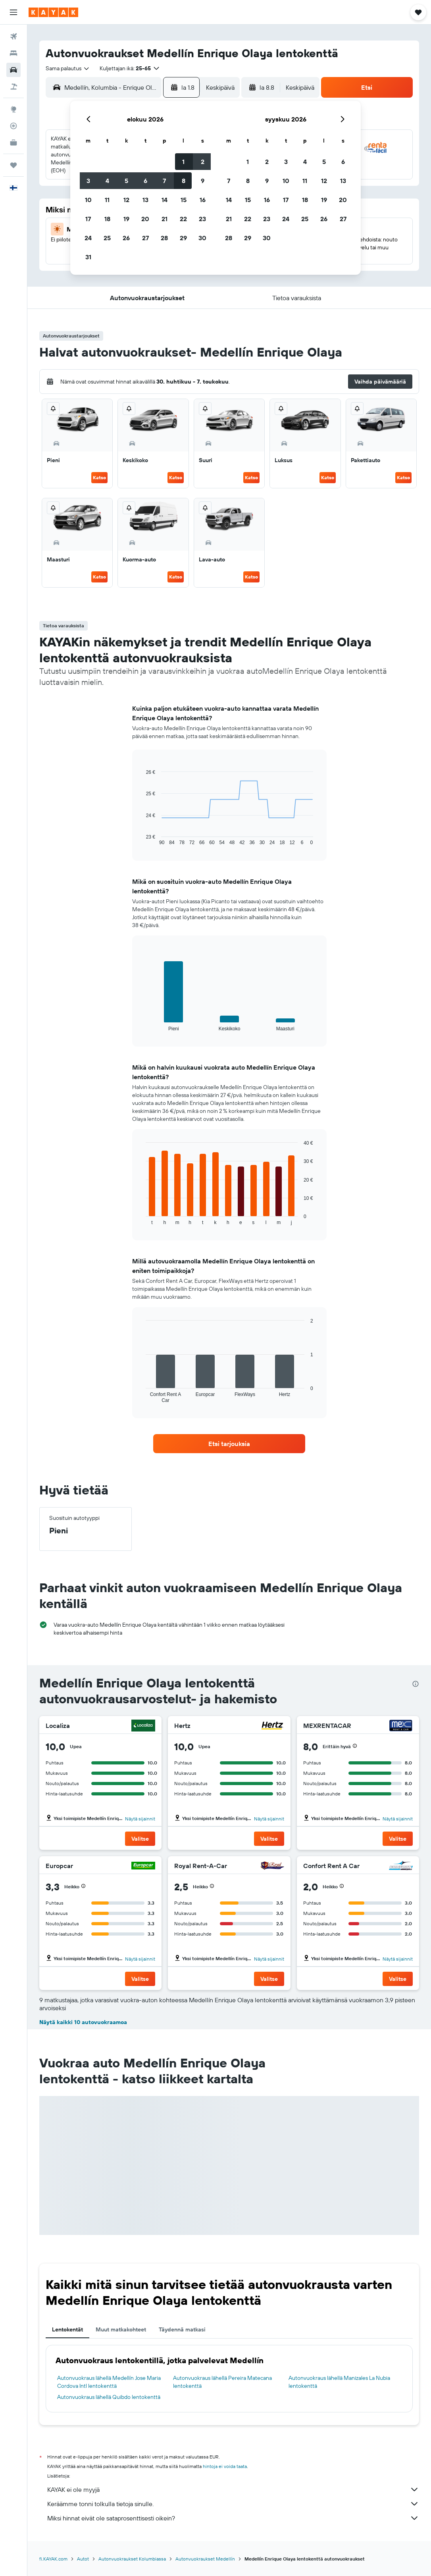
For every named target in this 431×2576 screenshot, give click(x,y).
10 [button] (88, 200)
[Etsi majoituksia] (13, 53)
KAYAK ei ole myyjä (233, 2489)
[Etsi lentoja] (13, 36)
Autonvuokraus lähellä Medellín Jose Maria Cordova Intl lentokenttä (109, 2381)
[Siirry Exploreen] (13, 109)
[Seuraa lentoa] (13, 126)
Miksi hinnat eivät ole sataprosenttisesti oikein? (233, 2518)
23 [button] (202, 219)
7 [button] (164, 181)
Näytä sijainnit (140, 1819)
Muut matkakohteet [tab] (121, 2329)
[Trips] (13, 165)
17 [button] (88, 219)
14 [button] (164, 200)
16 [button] (203, 200)
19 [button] (126, 219)
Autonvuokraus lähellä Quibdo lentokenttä (108, 2397)
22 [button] (183, 219)
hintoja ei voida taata (225, 2466)
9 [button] (202, 181)
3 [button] (88, 181)
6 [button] (145, 181)
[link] (229, 1443)
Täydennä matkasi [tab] (182, 2329)
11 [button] (107, 200)
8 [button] (183, 181)
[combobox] (68, 68)
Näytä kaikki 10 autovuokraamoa (83, 2022)
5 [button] (126, 181)
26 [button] (126, 238)
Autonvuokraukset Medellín (205, 2559)
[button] (13, 12)
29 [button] (183, 238)
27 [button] (145, 238)
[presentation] (415, 1683)
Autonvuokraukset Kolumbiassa (132, 2559)
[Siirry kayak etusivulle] (53, 12)
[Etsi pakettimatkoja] (13, 86)
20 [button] (145, 219)
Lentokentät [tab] (67, 2329)
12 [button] (126, 200)
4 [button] (107, 181)
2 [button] (202, 162)
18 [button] (107, 219)
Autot (83, 2559)
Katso (99, 477)
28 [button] (164, 238)
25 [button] (107, 238)
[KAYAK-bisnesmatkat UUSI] (13, 142)
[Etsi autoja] (13, 70)
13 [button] (145, 200)
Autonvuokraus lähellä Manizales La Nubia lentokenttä (339, 2381)
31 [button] (88, 257)
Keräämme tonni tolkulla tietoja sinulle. (233, 2504)
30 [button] (202, 238)
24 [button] (88, 238)
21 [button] (164, 219)
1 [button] (183, 162)
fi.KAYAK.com (53, 2559)
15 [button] (184, 200)
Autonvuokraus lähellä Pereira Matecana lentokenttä (222, 2381)
